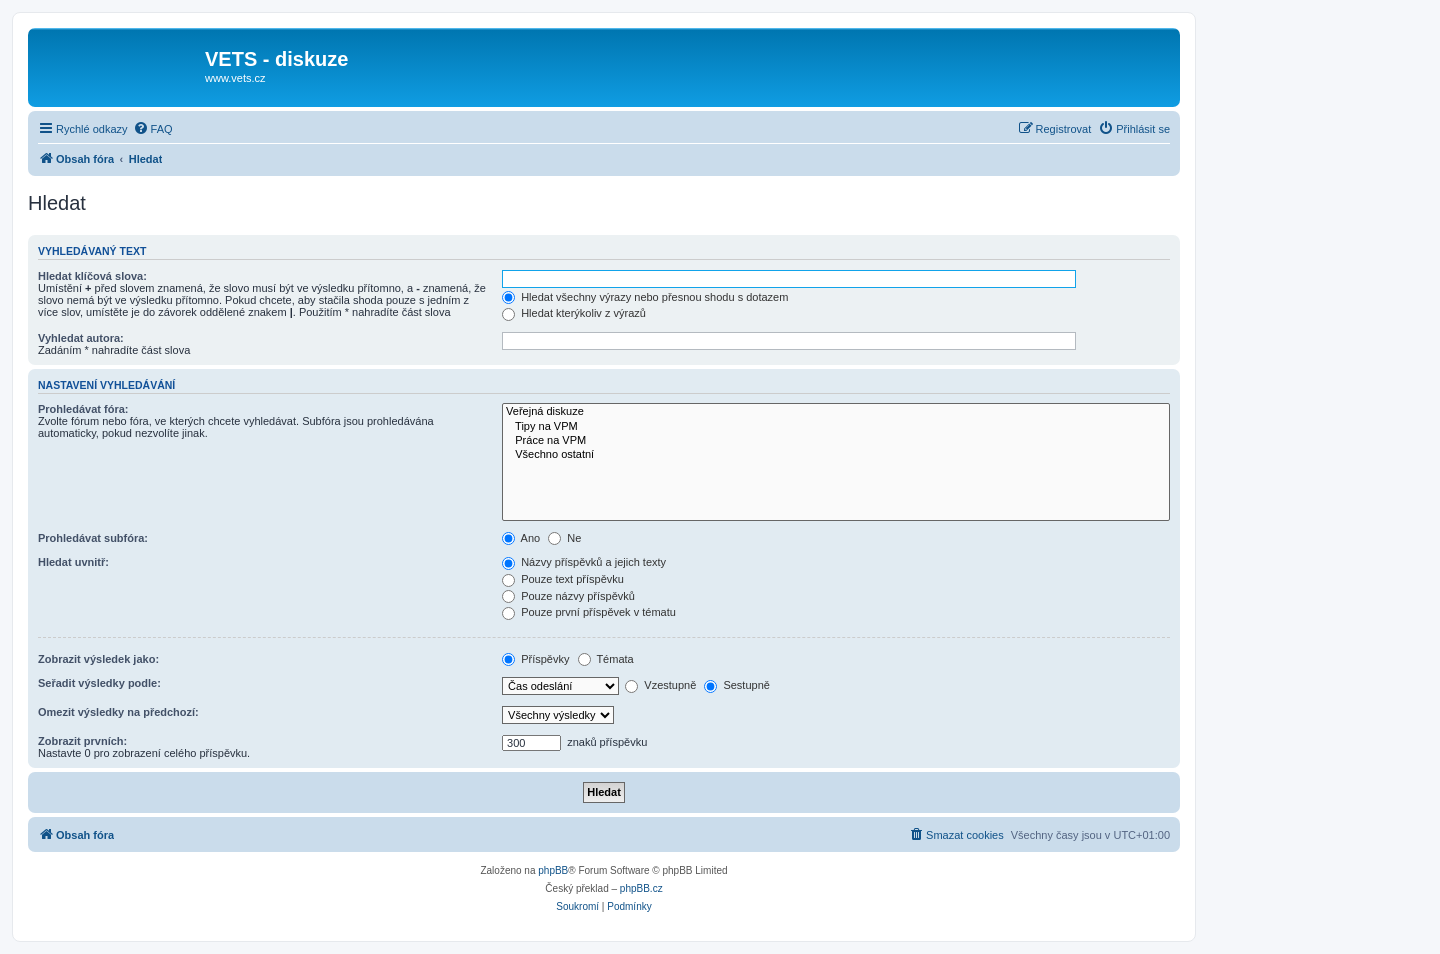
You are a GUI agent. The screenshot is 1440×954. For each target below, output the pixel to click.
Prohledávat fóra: (83, 409)
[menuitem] (153, 129)
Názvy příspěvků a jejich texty (584, 562)
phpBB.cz (641, 888)
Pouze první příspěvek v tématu (589, 612)
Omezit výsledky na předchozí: (118, 712)
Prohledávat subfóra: (93, 538)
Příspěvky (535, 659)
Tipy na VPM (836, 427)
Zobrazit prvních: (82, 741)
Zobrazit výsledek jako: (98, 659)
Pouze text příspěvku (563, 579)
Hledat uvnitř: (73, 562)
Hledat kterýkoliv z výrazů (574, 313)
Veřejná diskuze (836, 412)
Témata (606, 659)
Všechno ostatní (836, 455)
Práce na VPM (836, 441)
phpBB (553, 870)
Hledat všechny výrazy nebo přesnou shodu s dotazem (645, 297)
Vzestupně (660, 685)
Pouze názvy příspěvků (568, 596)
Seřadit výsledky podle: (99, 683)
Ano (521, 538)
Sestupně (737, 685)
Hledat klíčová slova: (92, 276)
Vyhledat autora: (81, 338)
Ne (564, 538)
